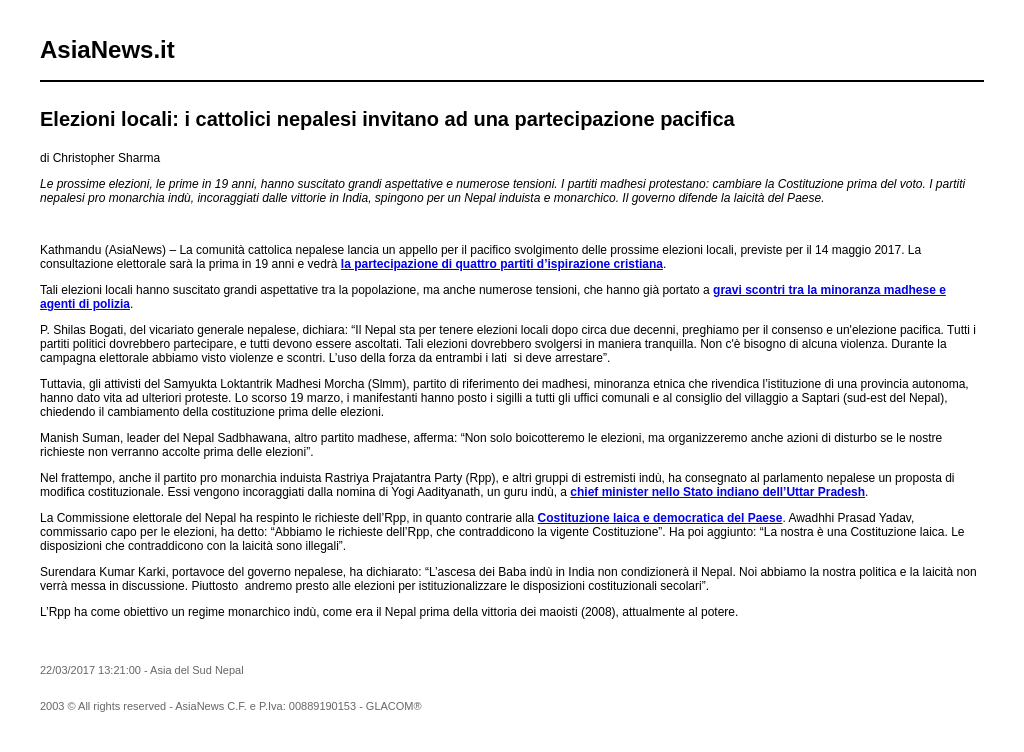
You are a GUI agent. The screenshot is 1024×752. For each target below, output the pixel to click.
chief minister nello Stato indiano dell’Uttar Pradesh (717, 492)
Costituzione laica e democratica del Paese (660, 518)
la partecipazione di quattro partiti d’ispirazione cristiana (502, 264)
